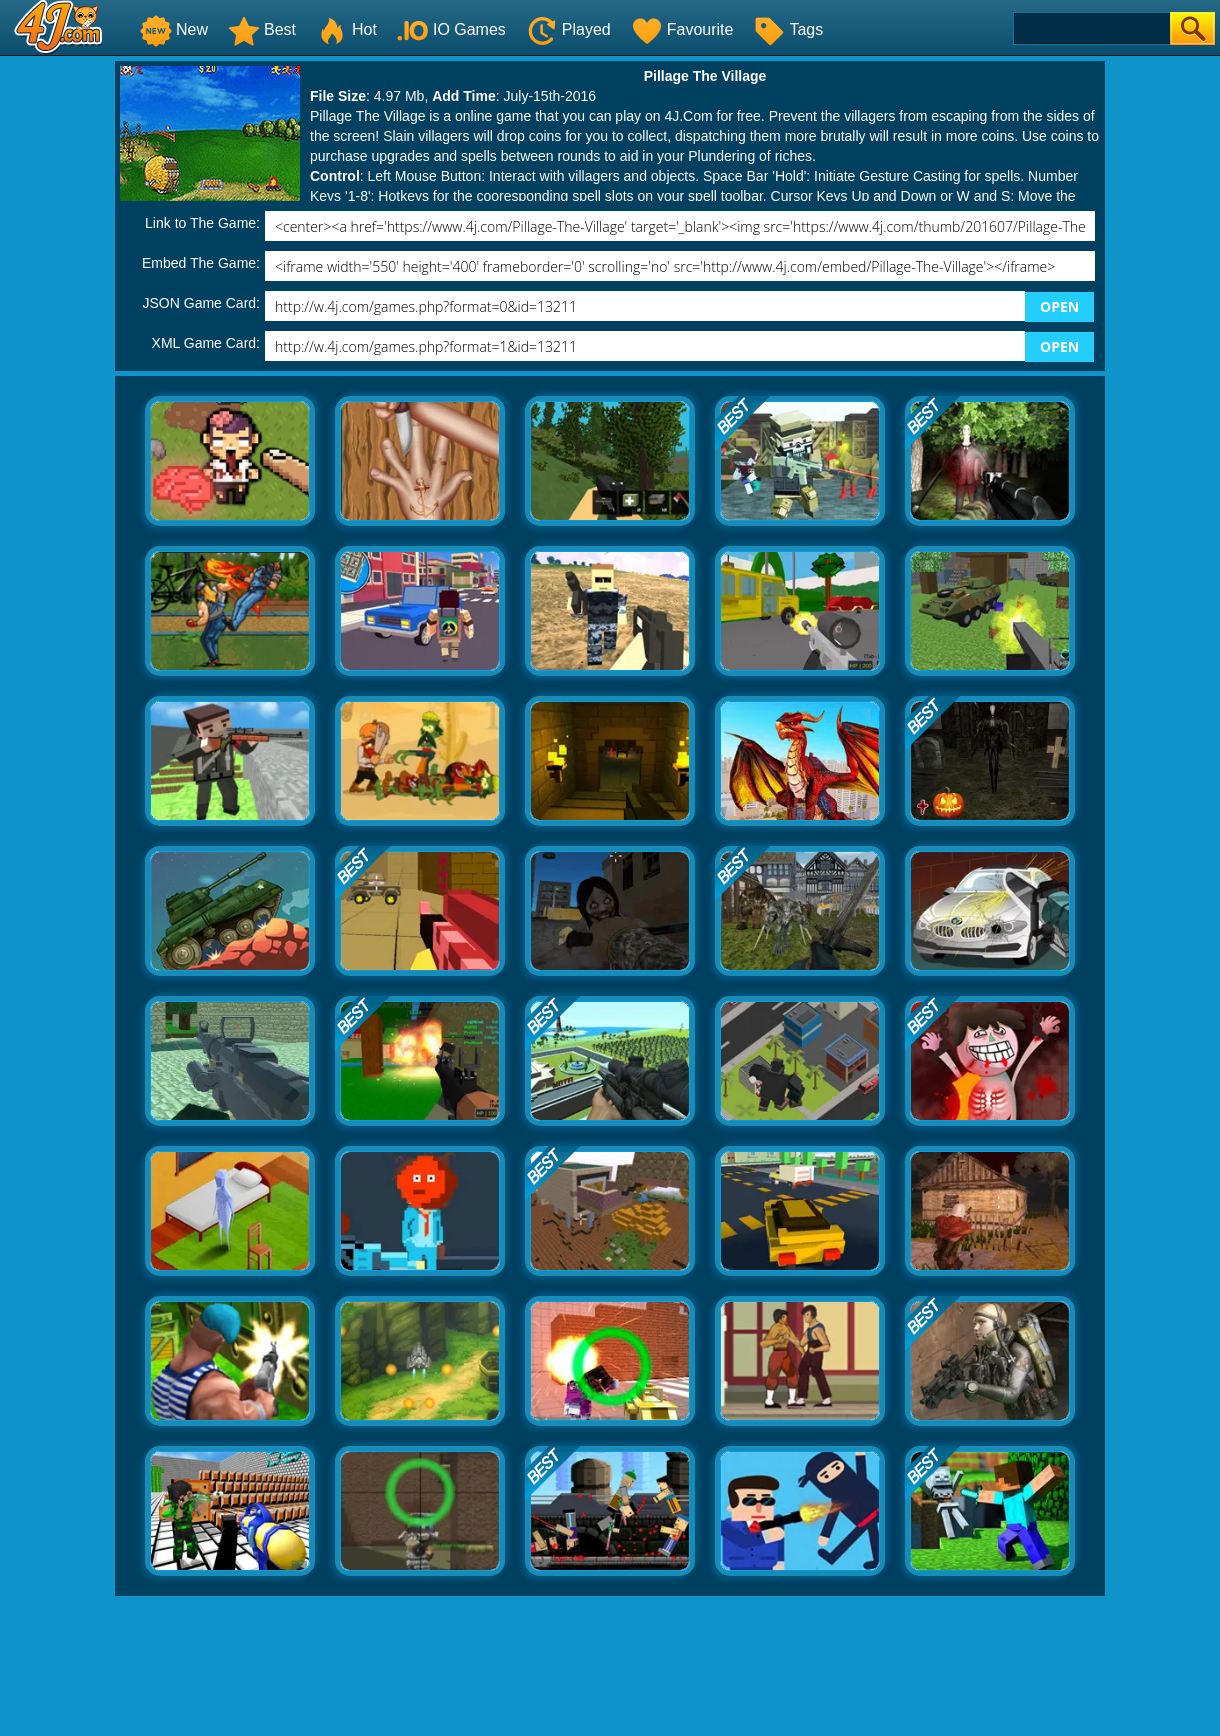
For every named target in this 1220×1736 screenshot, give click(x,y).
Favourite (682, 29)
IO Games (451, 29)
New (174, 29)
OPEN (1059, 306)
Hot (346, 29)
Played (568, 29)
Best (262, 29)
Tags (788, 29)
